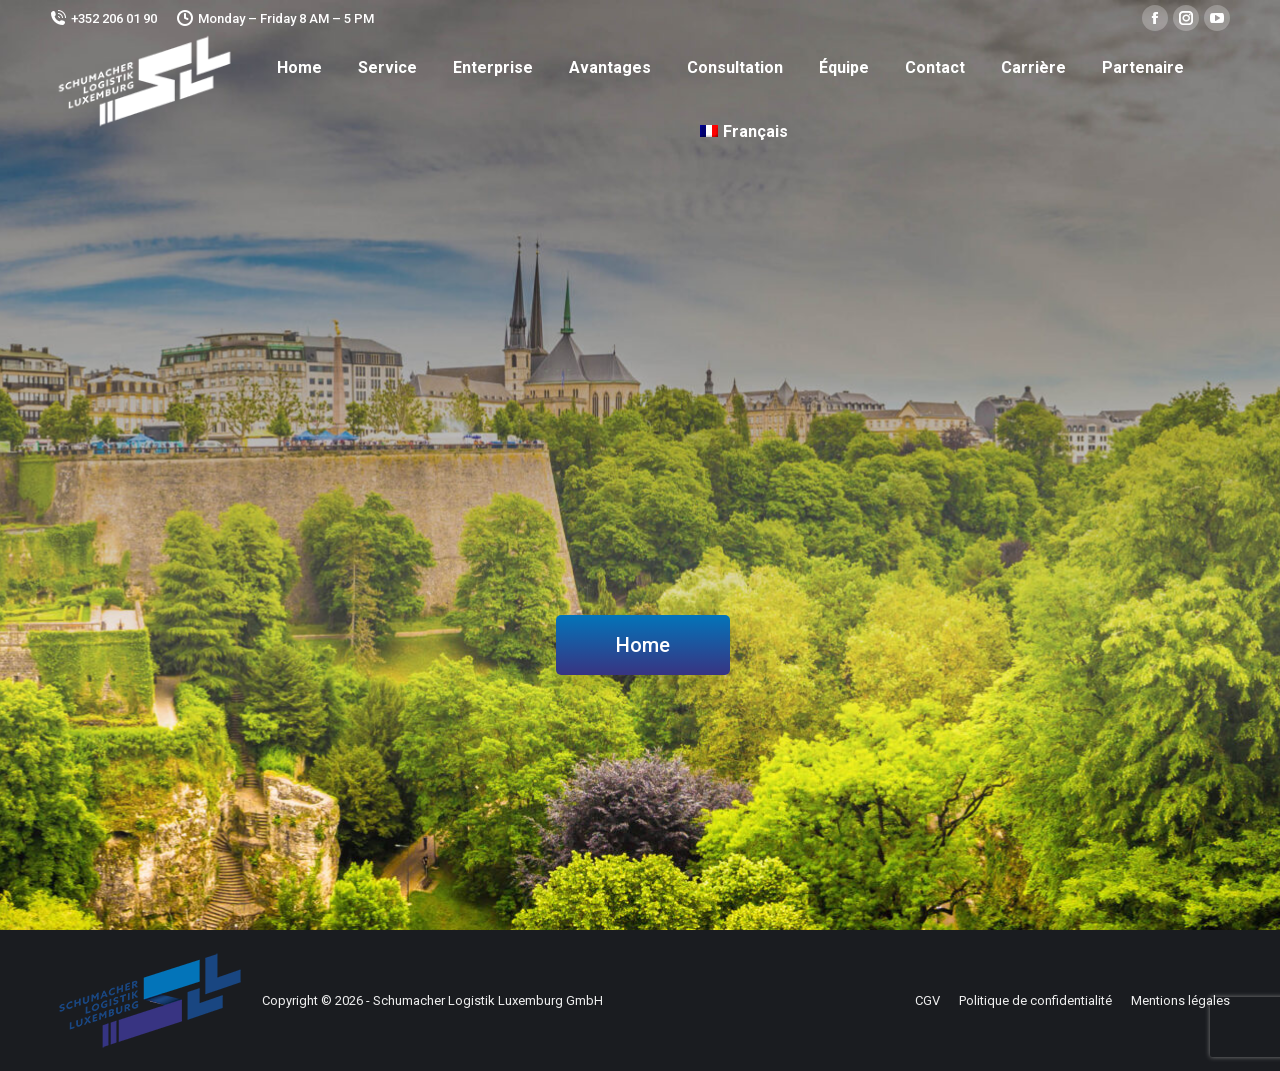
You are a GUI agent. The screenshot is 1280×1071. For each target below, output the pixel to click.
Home (643, 645)
